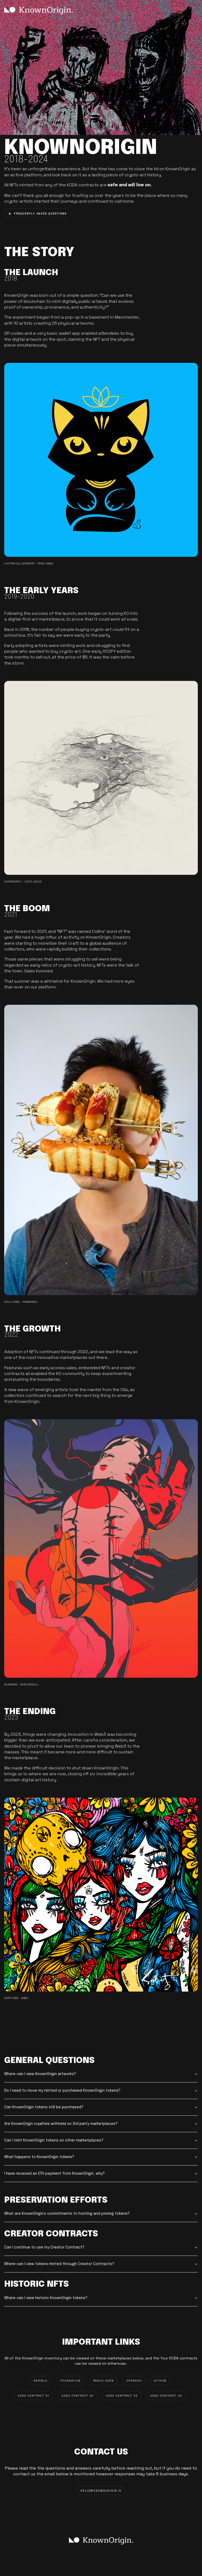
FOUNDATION (70, 2380)
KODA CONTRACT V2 (77, 2395)
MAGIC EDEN (103, 2380)
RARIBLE (41, 2380)
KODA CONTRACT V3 (122, 2395)
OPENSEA (134, 2380)
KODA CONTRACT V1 (33, 2395)
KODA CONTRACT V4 (166, 2395)
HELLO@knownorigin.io (101, 2491)
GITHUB (160, 2380)
